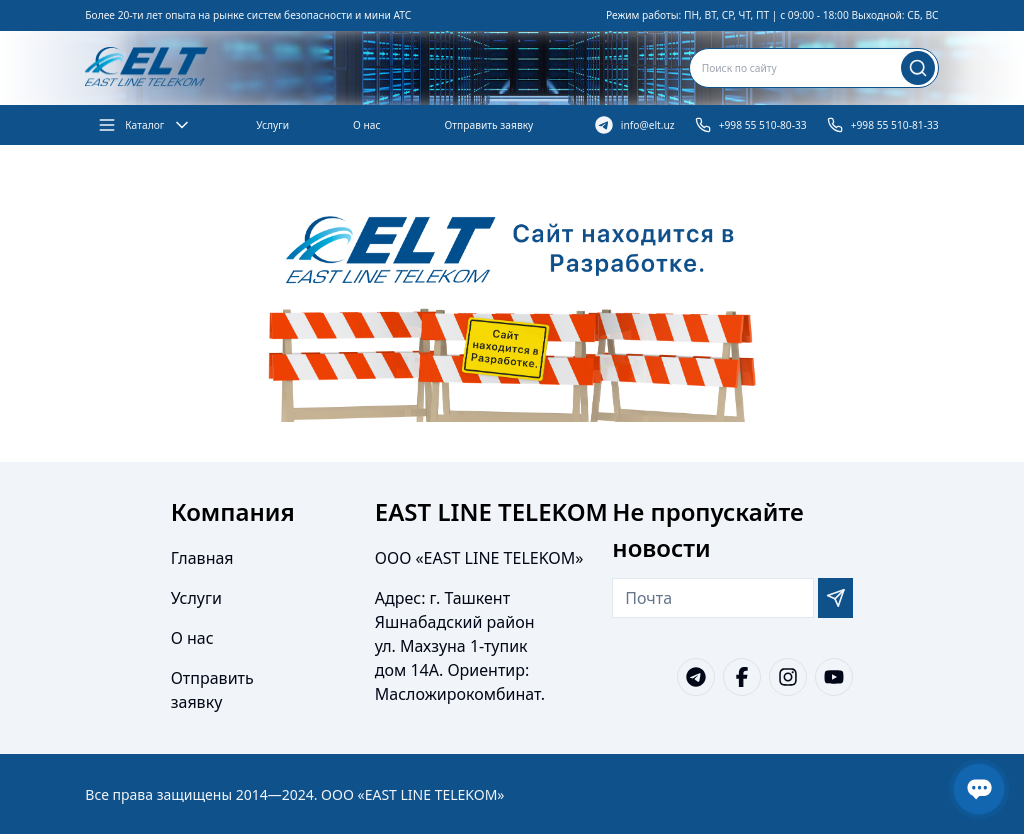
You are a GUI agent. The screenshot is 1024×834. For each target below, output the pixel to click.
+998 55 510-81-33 (883, 125)
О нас (366, 125)
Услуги (272, 125)
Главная (202, 558)
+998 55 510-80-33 (751, 125)
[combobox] (814, 68)
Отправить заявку (489, 125)
